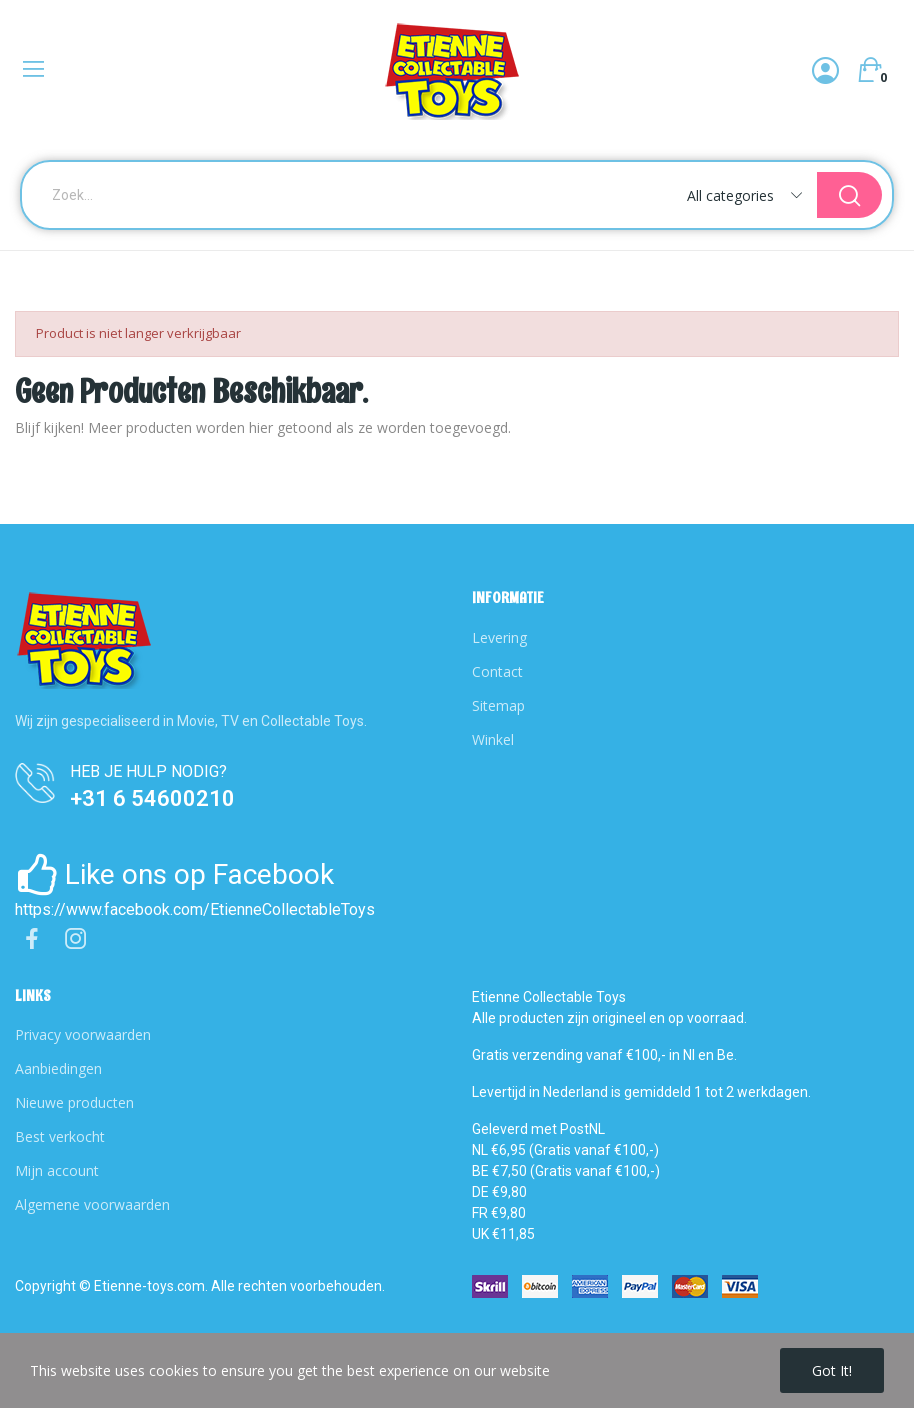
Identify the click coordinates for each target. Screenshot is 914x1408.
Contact (497, 671)
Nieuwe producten (74, 1102)
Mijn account (57, 1170)
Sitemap (498, 705)
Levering (499, 637)
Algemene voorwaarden (92, 1204)
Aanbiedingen (58, 1068)
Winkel (493, 739)
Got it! (832, 1370)
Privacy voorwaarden (83, 1034)
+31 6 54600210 (152, 798)
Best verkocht (60, 1136)
